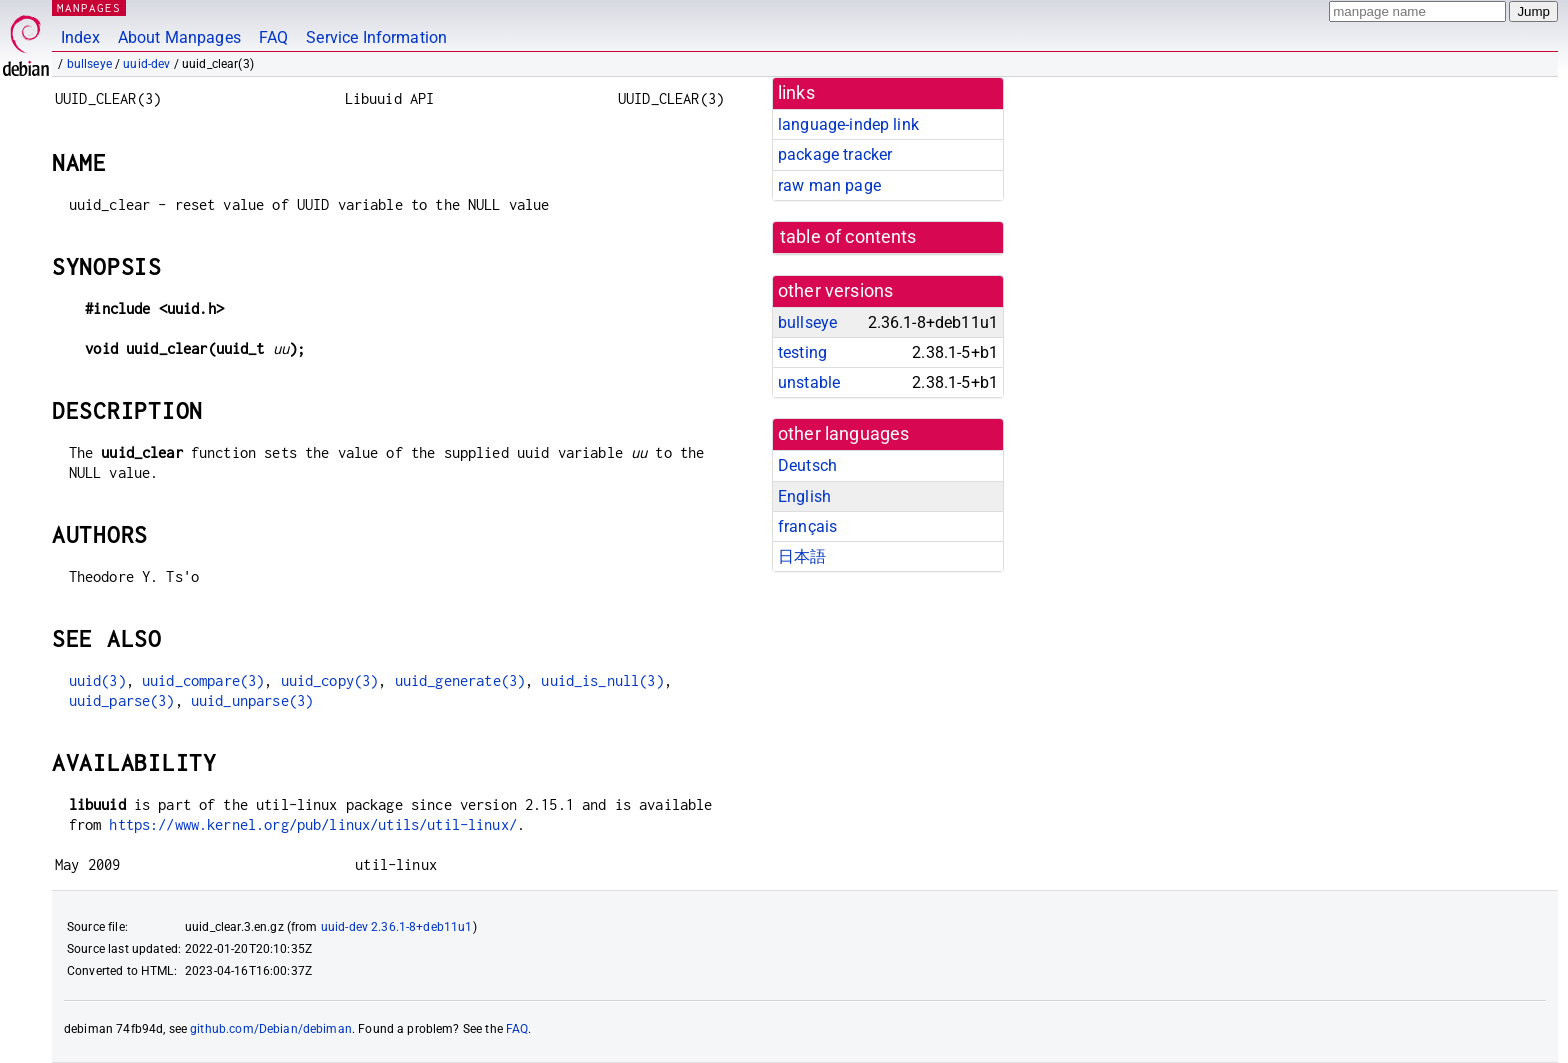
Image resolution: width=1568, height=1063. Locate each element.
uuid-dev (146, 64)
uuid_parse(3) (122, 700)
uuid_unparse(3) (252, 700)
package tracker (835, 154)
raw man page (829, 185)
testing (802, 352)
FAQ (273, 37)
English (804, 496)
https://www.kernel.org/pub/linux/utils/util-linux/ (313, 824)
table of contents (848, 237)
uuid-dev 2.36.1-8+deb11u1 (397, 927)
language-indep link (848, 124)
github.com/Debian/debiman (271, 1029)
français (807, 526)
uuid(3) (97, 680)
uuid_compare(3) (203, 680)
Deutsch (807, 465)
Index (80, 37)
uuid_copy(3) (330, 680)
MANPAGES (89, 7)
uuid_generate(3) (460, 680)
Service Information (376, 37)
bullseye (89, 64)
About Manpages (179, 37)
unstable (809, 382)
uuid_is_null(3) (602, 680)
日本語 (802, 556)
